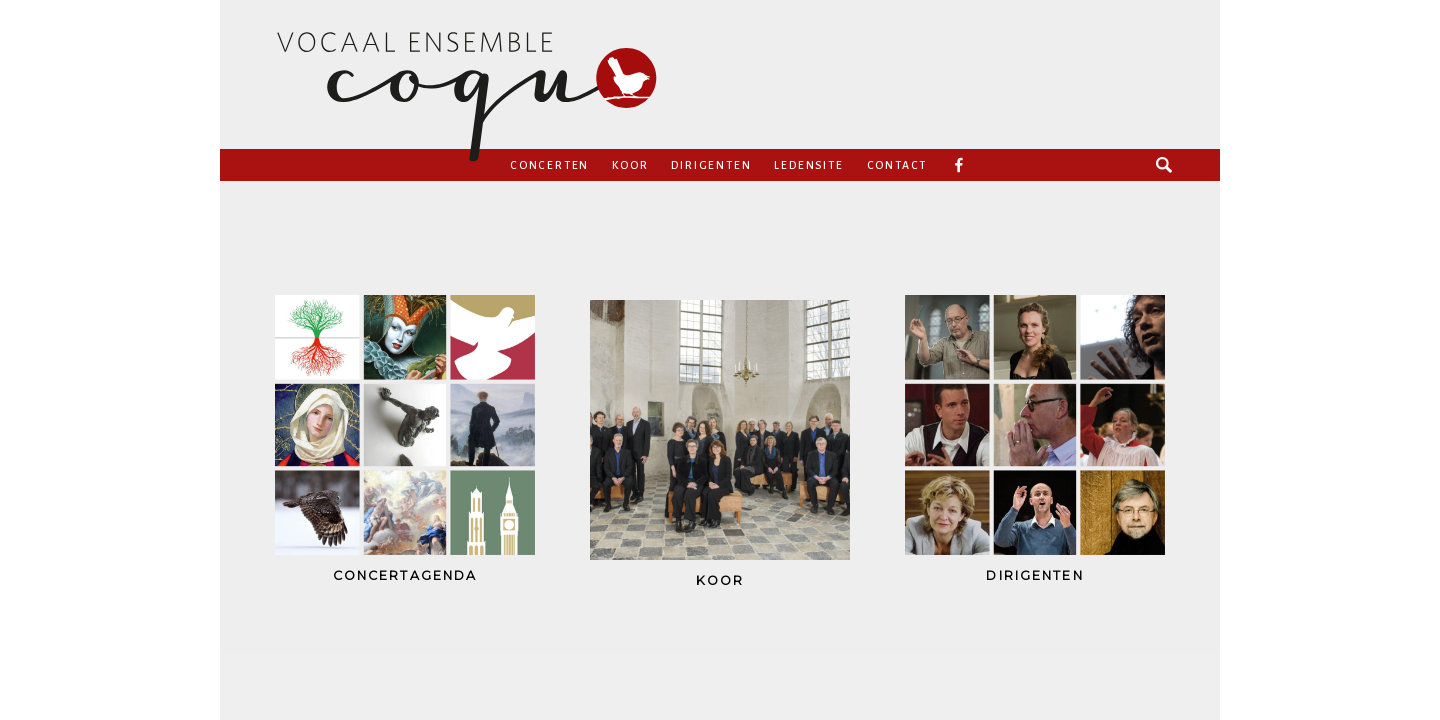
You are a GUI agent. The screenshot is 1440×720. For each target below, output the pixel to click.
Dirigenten (711, 165)
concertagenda (405, 575)
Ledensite (808, 165)
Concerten (549, 165)
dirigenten (1034, 575)
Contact (897, 165)
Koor (630, 165)
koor (720, 580)
